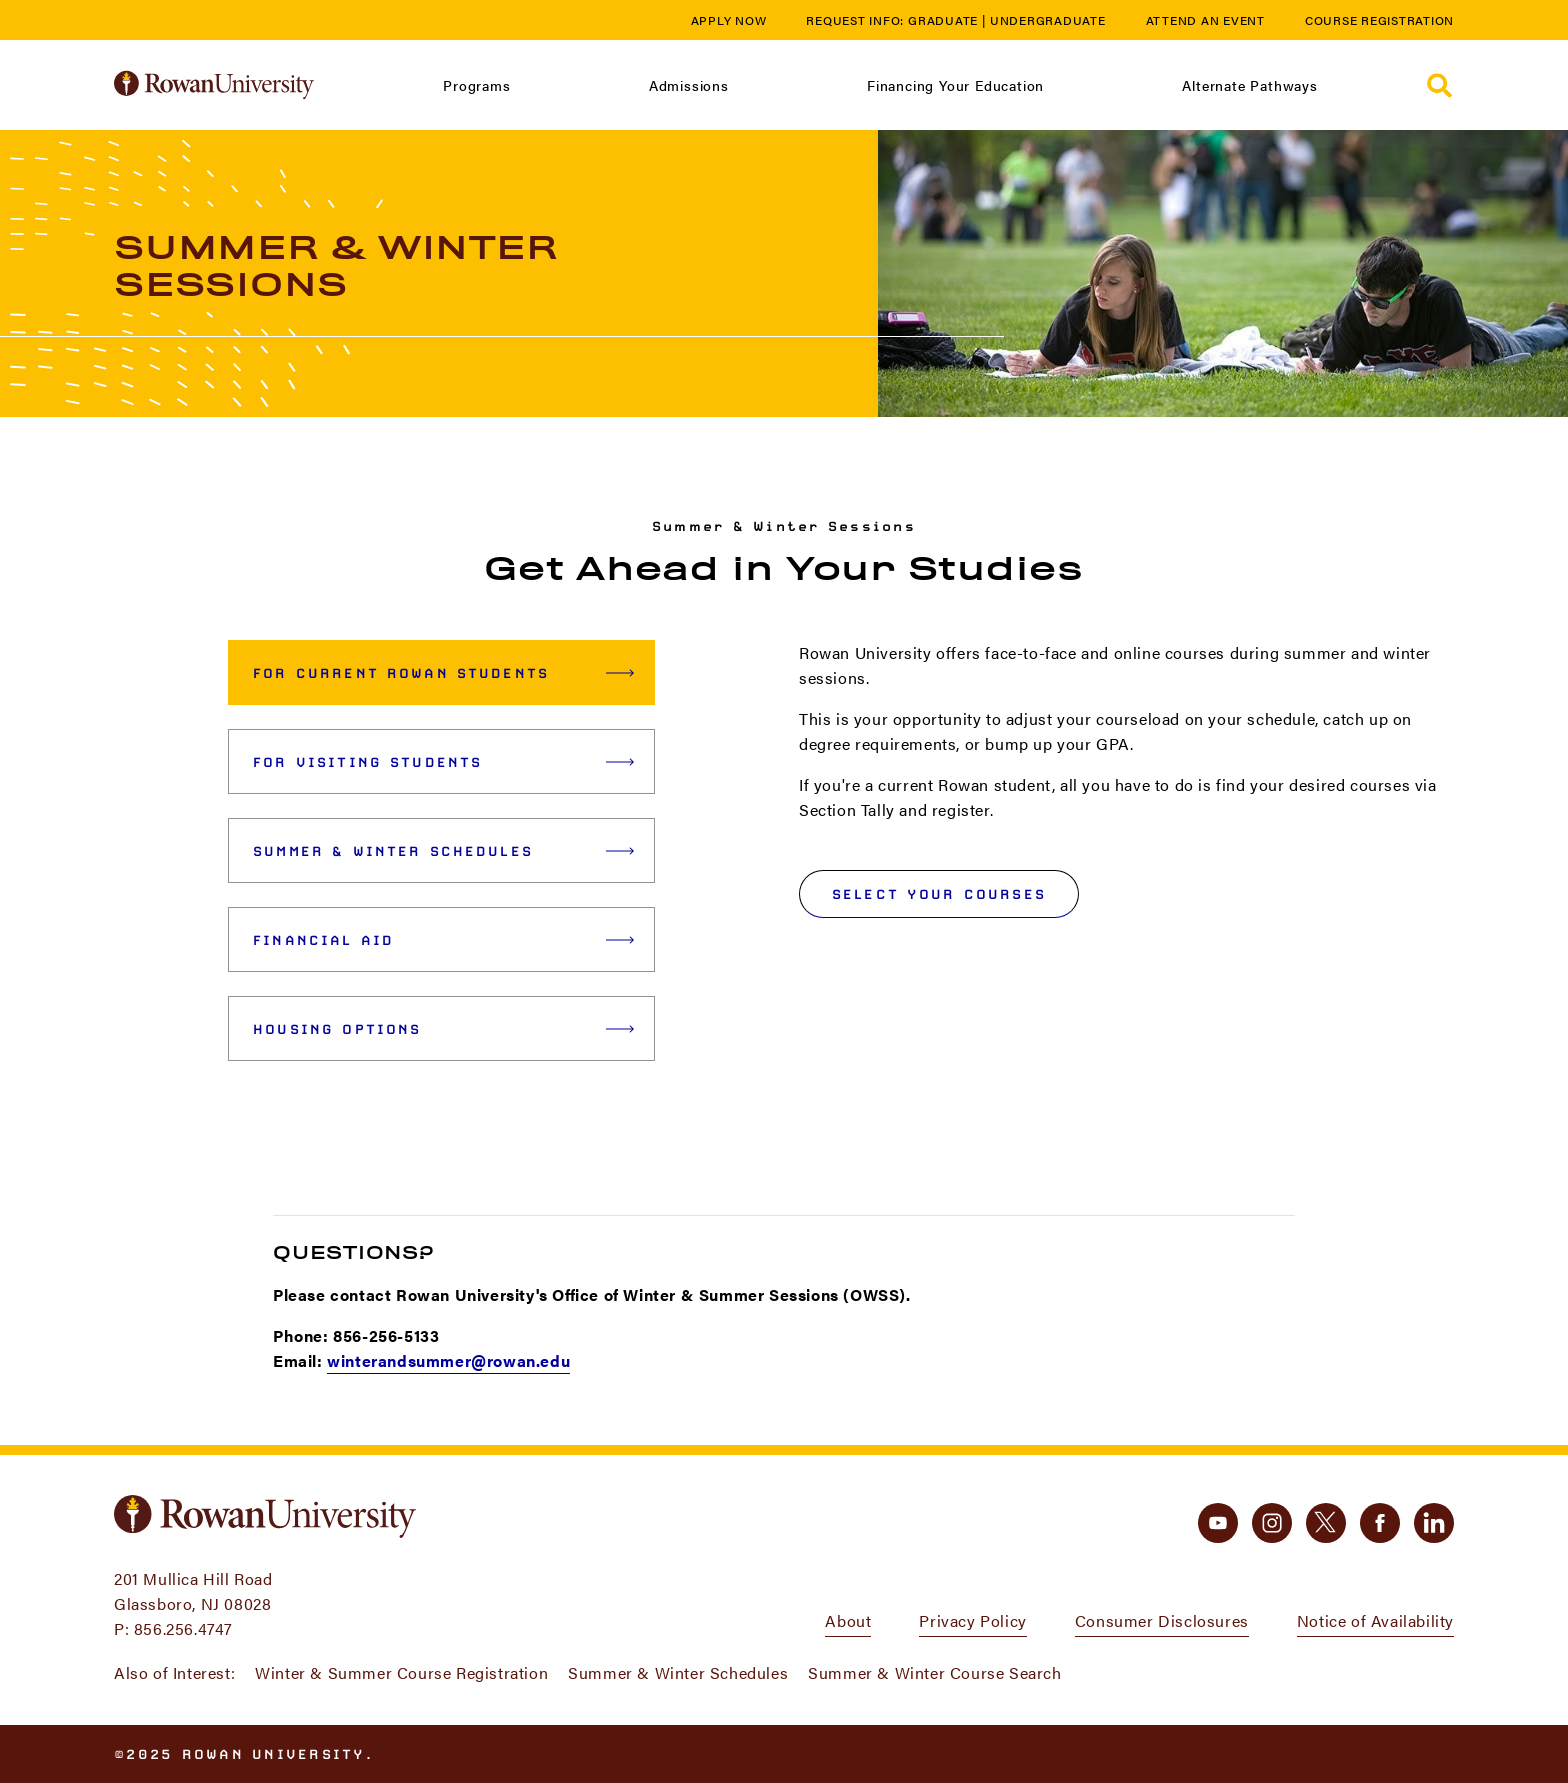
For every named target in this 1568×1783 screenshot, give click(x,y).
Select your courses (939, 894)
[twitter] (1326, 1523)
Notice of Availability (1375, 1620)
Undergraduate (1048, 20)
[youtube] (1218, 1523)
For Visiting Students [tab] (443, 762)
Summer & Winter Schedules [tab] (443, 851)
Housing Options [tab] (443, 1029)
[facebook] (1380, 1523)
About (848, 1620)
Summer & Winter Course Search (934, 1672)
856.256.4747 (183, 1628)
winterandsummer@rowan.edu (448, 1360)
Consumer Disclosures (1162, 1620)
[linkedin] (1434, 1523)
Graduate (943, 20)
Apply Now (729, 20)
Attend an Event (1205, 20)
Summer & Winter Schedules (678, 1672)
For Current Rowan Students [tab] (443, 673)
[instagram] (1272, 1523)
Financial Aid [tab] (443, 940)
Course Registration (1379, 20)
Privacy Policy (972, 1620)
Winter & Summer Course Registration (401, 1672)
